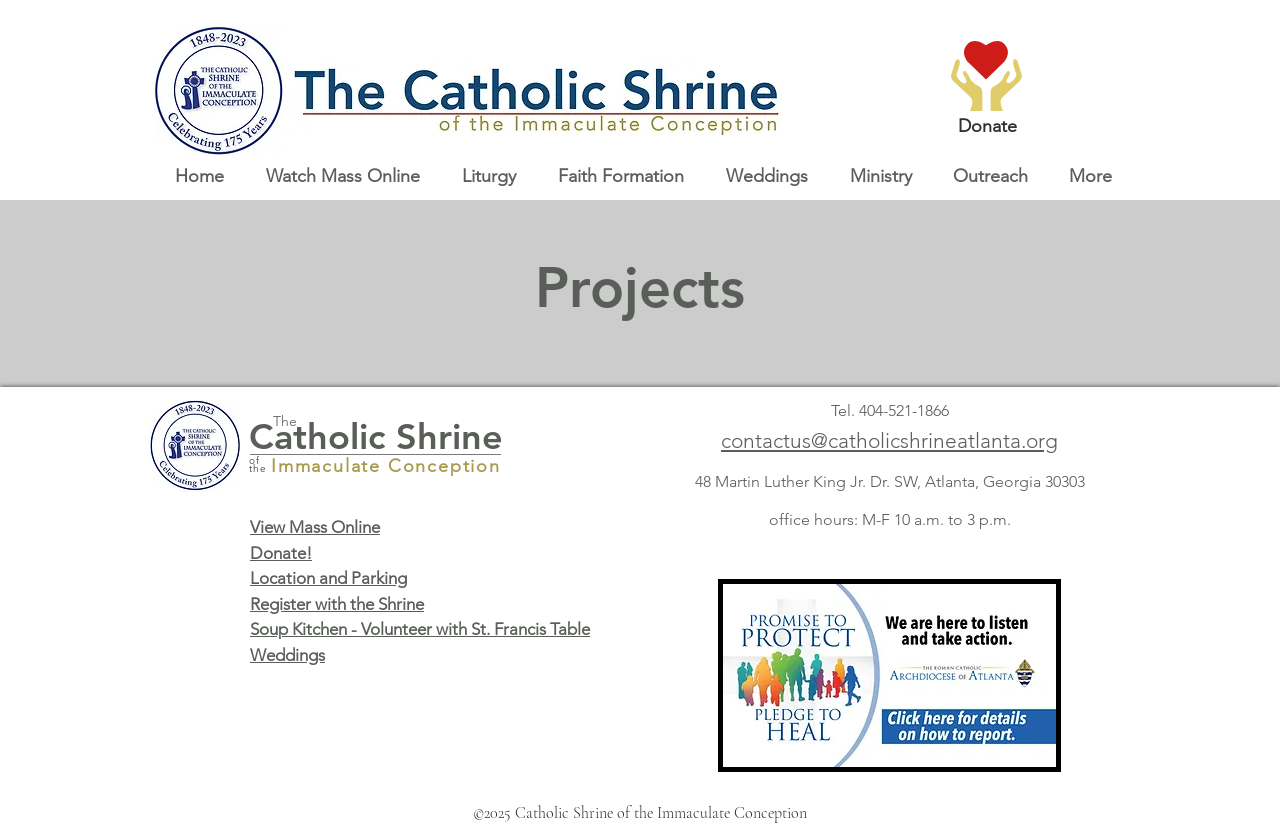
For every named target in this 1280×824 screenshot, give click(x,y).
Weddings (287, 655)
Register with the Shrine (337, 604)
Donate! (281, 553)
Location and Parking (328, 578)
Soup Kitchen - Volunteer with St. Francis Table (420, 629)
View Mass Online (315, 527)
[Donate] (987, 126)
